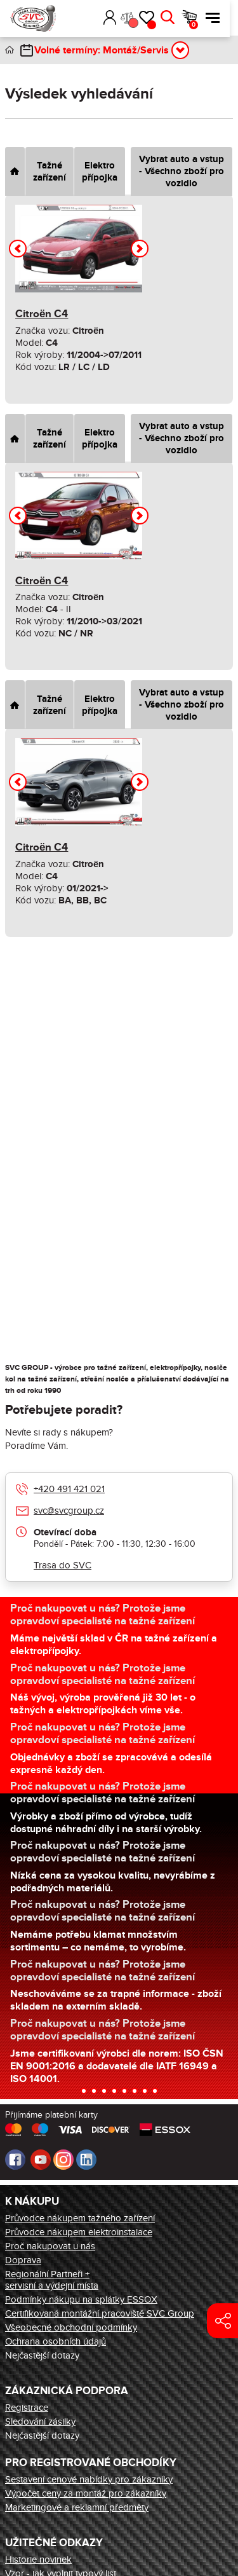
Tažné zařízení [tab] (49, 172)
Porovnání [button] (140, 23)
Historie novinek (38, 2559)
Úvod (9, 50)
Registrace (26, 2407)
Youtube (40, 2159)
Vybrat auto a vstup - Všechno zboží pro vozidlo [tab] (181, 171)
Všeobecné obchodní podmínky (71, 2327)
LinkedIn (86, 2159)
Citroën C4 (41, 314)
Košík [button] (201, 24)
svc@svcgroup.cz (69, 1510)
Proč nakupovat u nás (50, 2246)
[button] (99, 18)
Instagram (63, 2159)
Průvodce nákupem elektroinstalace (78, 2232)
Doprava (23, 2260)
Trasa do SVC (62, 1565)
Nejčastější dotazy (42, 2355)
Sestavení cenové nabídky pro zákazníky (89, 2479)
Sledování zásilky (40, 2421)
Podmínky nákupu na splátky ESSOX (81, 2299)
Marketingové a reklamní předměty (77, 2507)
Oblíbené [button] (159, 24)
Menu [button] (221, 18)
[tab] (15, 171)
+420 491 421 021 (69, 1489)
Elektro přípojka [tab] (99, 172)
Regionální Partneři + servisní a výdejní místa (51, 2279)
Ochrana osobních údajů (55, 2341)
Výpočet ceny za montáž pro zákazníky (85, 2493)
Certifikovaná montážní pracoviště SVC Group (99, 2313)
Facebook (15, 2159)
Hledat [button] (176, 18)
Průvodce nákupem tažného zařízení (80, 2218)
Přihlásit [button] (118, 18)
